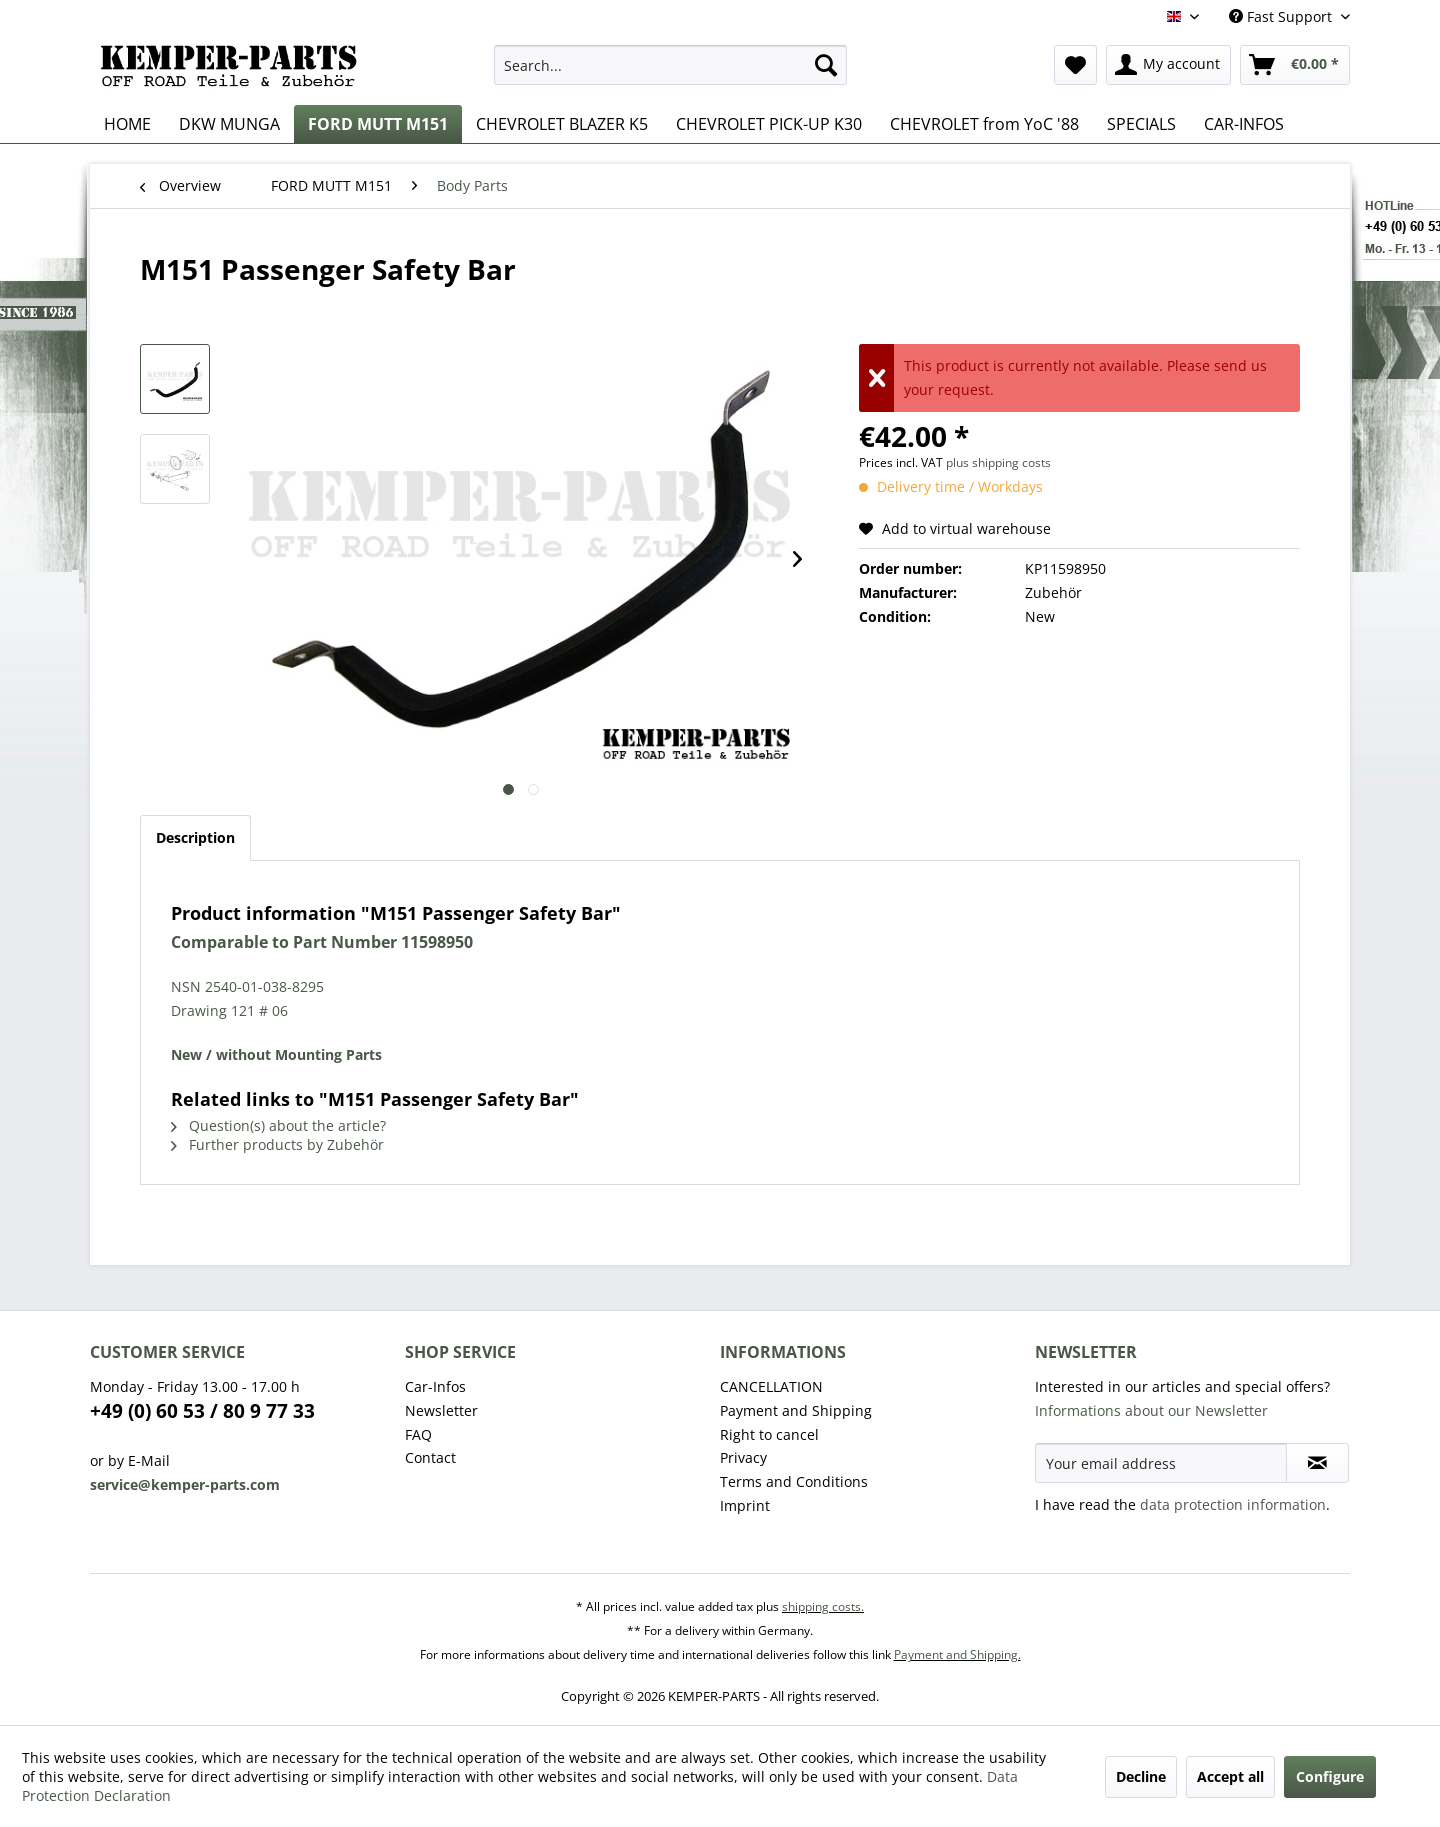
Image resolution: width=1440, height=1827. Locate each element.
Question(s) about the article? (278, 1125)
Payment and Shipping (796, 1410)
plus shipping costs (998, 462)
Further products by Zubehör (277, 1144)
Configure (1330, 1776)
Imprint (745, 1505)
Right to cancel (769, 1434)
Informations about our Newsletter (1151, 1410)
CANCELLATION (771, 1386)
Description (195, 837)
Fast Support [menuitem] (1282, 16)
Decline (1141, 1776)
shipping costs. (823, 1606)
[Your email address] (1161, 1463)
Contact (430, 1457)
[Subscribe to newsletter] (1317, 1463)
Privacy (743, 1457)
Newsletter (441, 1410)
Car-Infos (435, 1386)
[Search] (826, 65)
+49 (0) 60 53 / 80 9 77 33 (202, 1411)
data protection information (1233, 1504)
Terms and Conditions (794, 1481)
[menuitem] (670, 65)
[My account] (1168, 65)
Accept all (1230, 1776)
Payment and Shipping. (957, 1654)
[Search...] (670, 65)
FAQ (418, 1434)
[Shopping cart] (1295, 65)
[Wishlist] (1075, 65)
